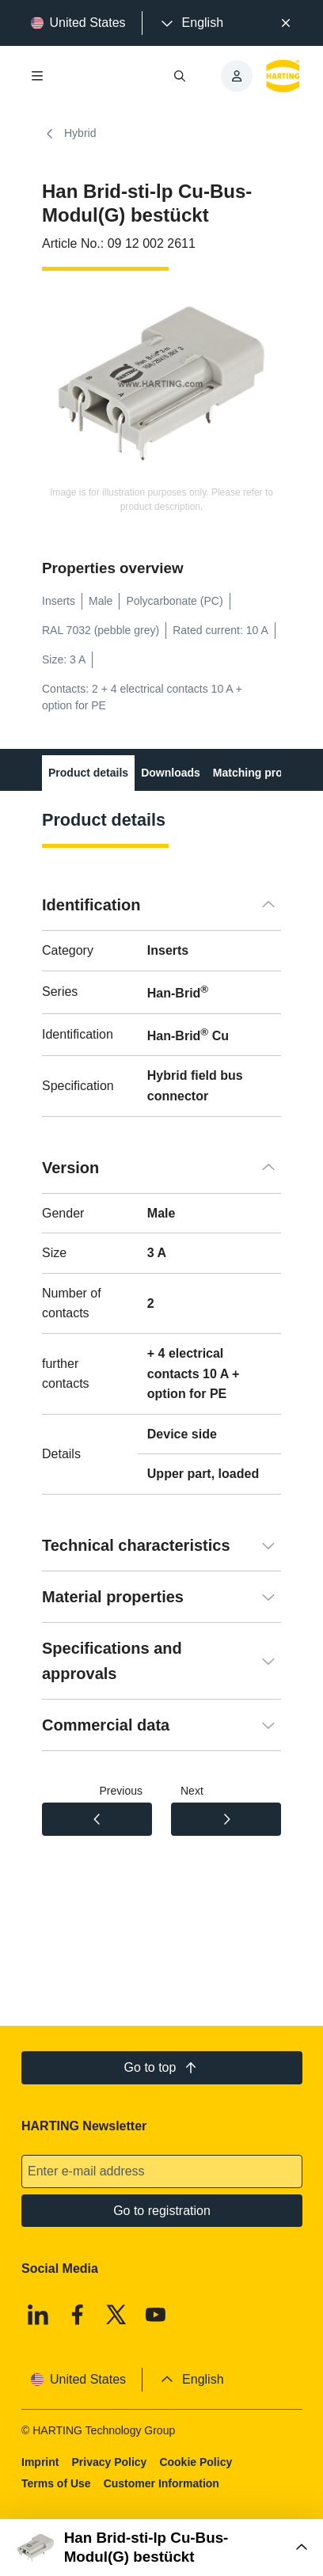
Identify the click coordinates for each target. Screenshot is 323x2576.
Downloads (170, 772)
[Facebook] (76, 2314)
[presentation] (191, 23)
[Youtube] (155, 2314)
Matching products (262, 772)
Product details (88, 772)
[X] (116, 2314)
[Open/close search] (180, 76)
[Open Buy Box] (161, 2547)
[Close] (285, 23)
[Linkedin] (38, 2314)
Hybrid (69, 134)
